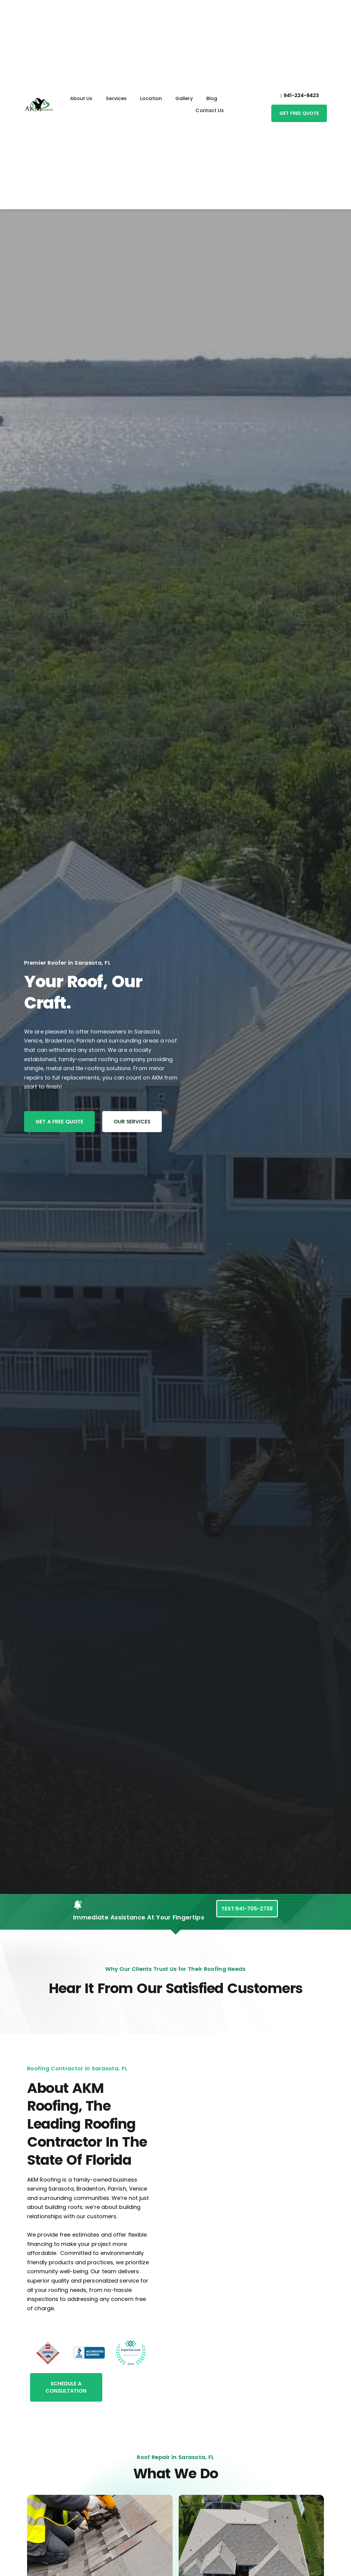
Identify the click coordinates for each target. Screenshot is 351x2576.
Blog (211, 98)
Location (151, 98)
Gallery (184, 98)
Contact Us (210, 110)
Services (116, 98)
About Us (81, 98)
